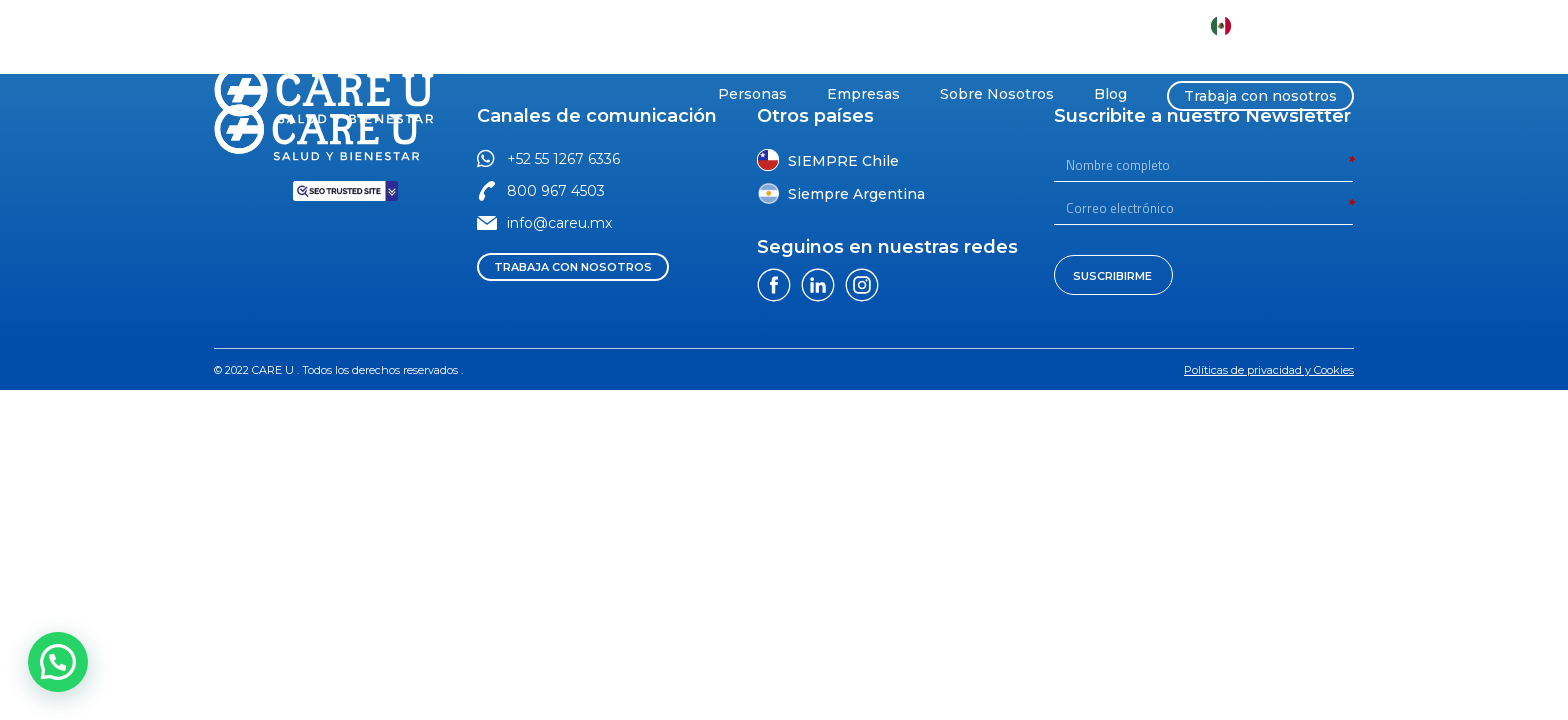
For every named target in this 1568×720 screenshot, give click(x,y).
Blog (1110, 94)
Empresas (863, 94)
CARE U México (1290, 26)
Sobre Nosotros (997, 94)
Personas (752, 94)
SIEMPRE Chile (843, 161)
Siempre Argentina (856, 194)
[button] (570, 26)
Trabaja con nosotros (1260, 96)
